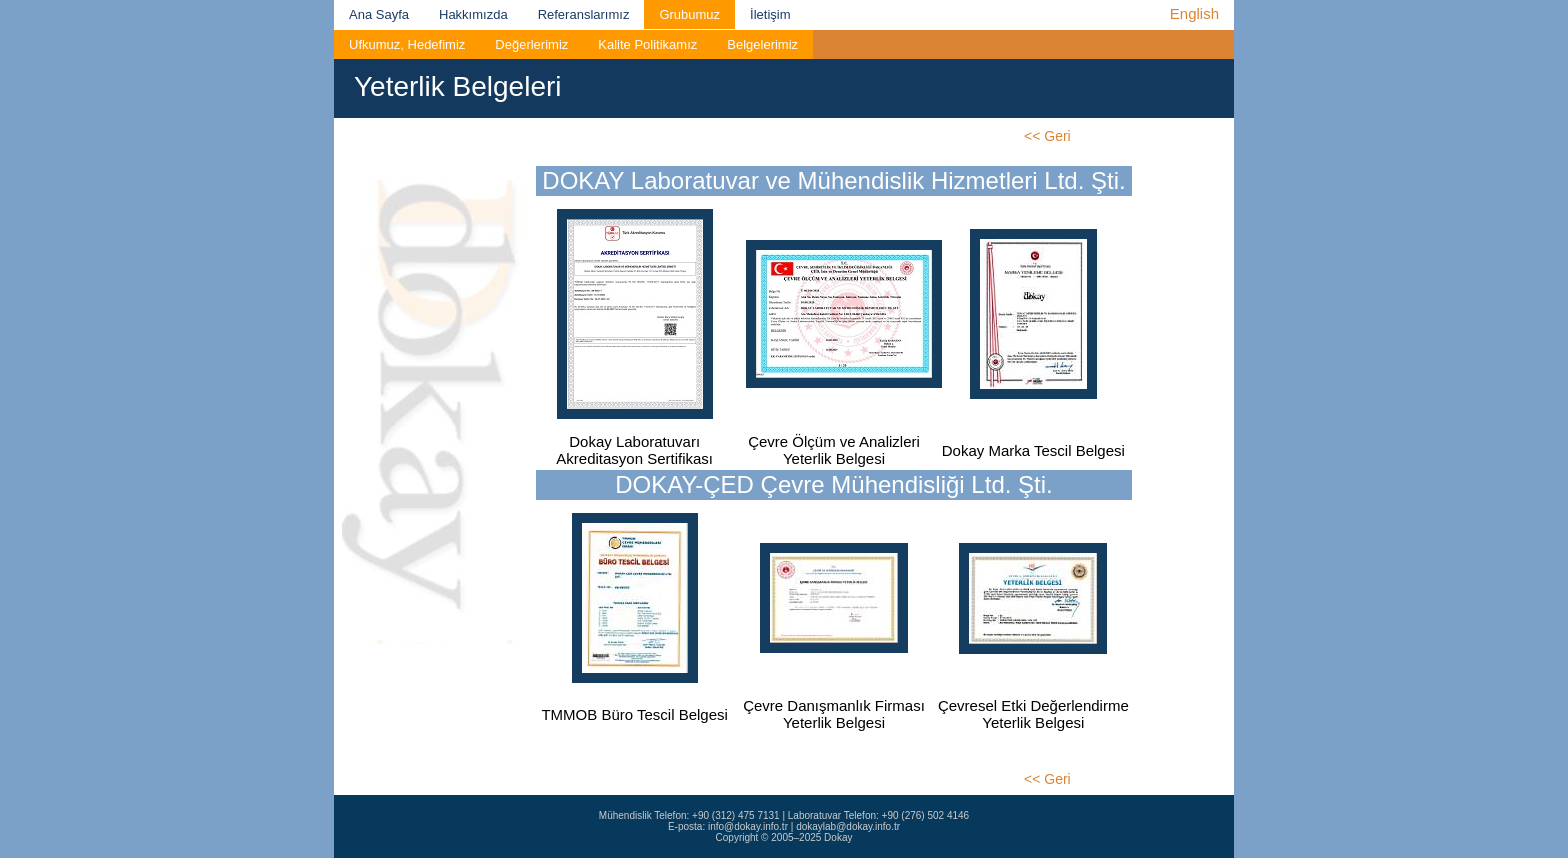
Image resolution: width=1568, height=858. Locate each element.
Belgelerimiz (762, 44)
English (1194, 13)
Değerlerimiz (531, 44)
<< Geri (1047, 136)
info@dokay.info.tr (748, 826)
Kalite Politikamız (647, 44)
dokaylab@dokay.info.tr (848, 826)
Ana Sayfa (379, 14)
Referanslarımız (584, 14)
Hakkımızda (473, 14)
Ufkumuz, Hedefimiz (407, 44)
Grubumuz (689, 14)
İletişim (770, 14)
